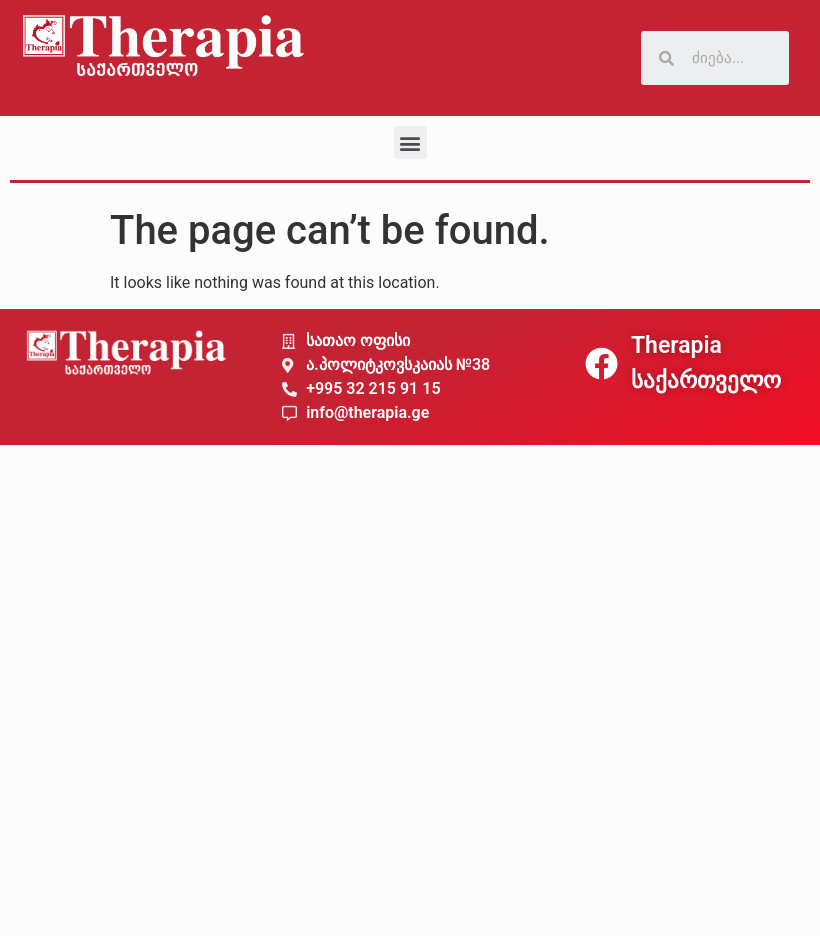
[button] (410, 142)
